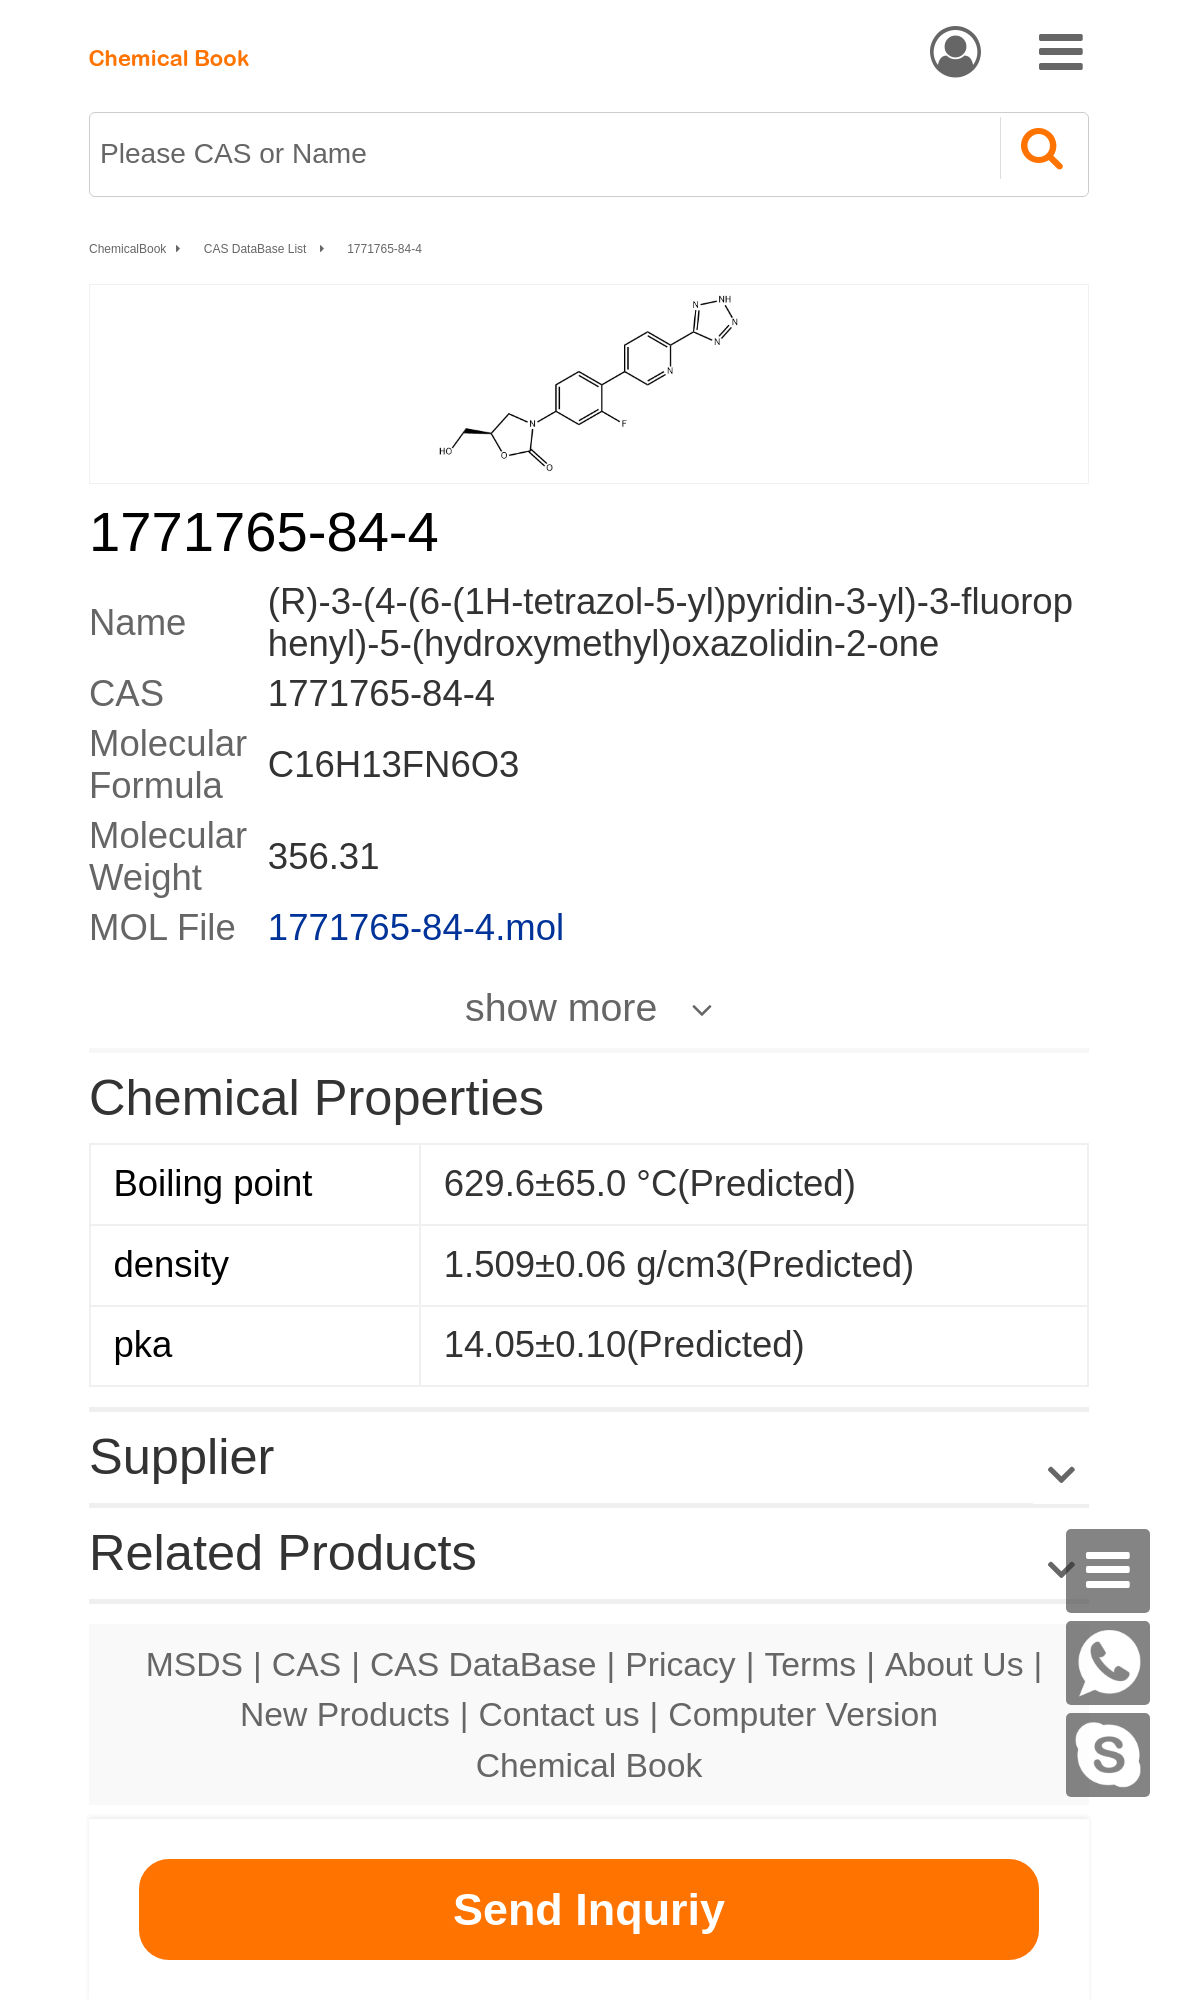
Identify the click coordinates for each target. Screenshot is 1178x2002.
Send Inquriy (589, 1909)
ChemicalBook (127, 249)
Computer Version (803, 1714)
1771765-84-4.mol (416, 927)
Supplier (181, 1456)
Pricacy (680, 1664)
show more (561, 1007)
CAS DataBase (483, 1664)
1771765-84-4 (384, 249)
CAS (306, 1664)
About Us (954, 1664)
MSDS (194, 1664)
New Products (345, 1714)
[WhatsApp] (1108, 1663)
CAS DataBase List (257, 249)
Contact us (559, 1714)
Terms (810, 1664)
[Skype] (1108, 1755)
